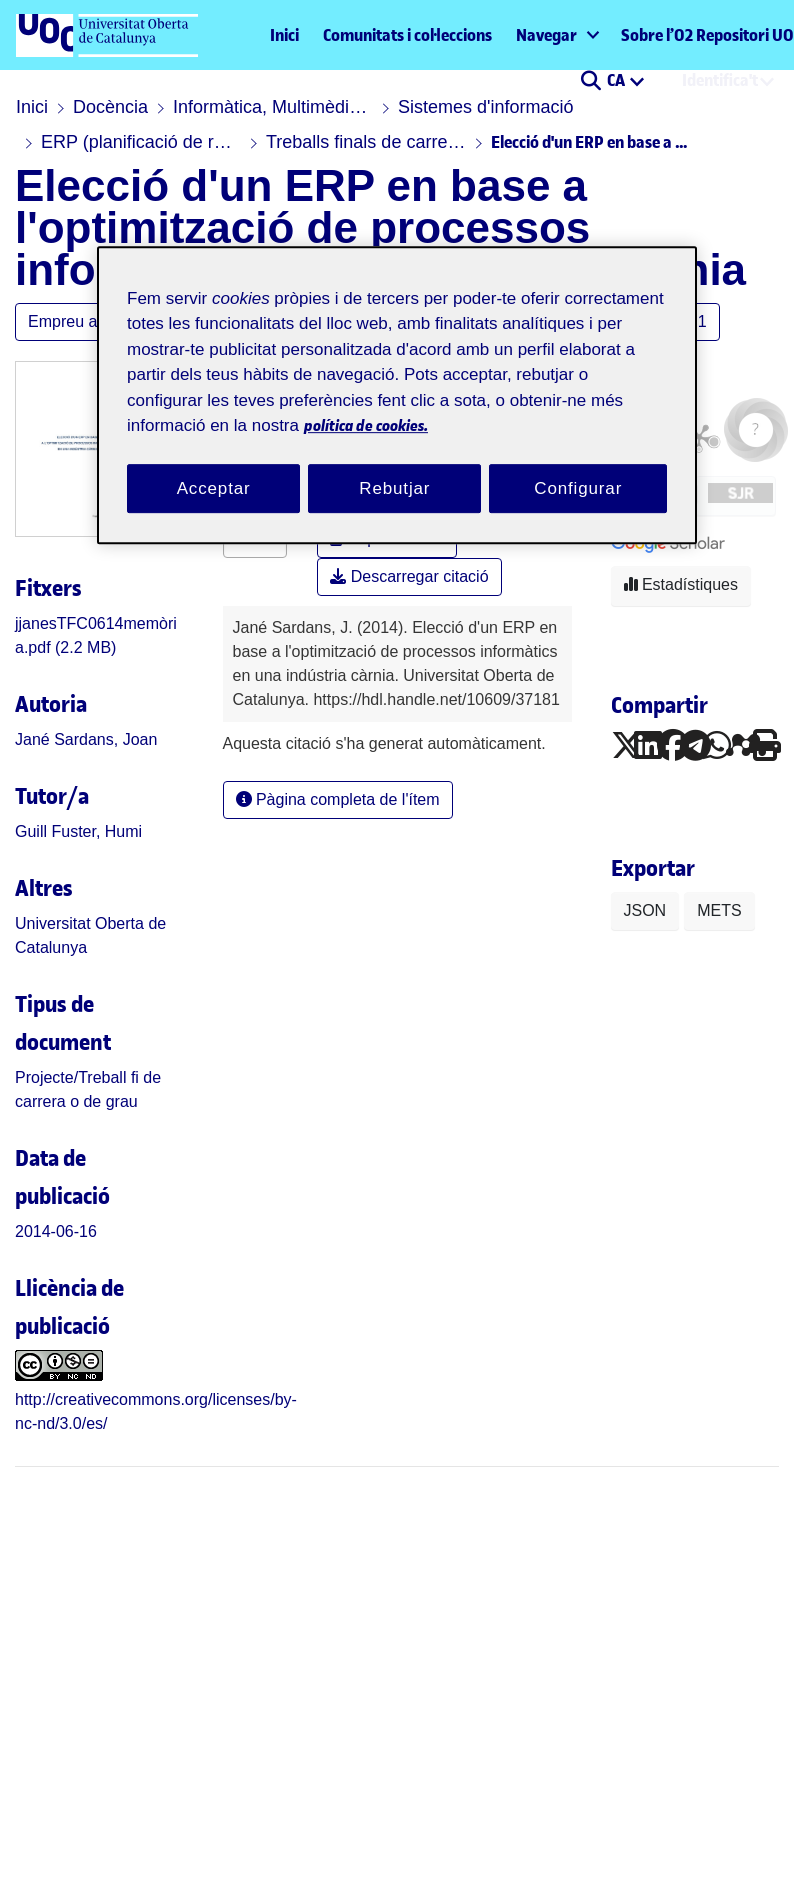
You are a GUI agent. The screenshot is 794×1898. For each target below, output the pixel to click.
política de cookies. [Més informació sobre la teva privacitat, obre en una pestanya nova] (366, 425)
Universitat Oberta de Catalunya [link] (90, 935)
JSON (645, 910)
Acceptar (214, 488)
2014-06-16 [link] (56, 1231)
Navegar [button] (546, 35)
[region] (397, 395)
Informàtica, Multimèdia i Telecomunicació (273, 107)
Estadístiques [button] (681, 584)
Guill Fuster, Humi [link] (78, 831)
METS (719, 910)
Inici (284, 35)
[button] (590, 82)
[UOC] (106, 1872)
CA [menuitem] (617, 80)
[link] (190, 1640)
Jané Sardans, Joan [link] (86, 739)
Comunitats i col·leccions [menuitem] (407, 35)
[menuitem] (556, 35)
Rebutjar (394, 488)
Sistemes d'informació (486, 107)
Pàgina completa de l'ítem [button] (338, 799)
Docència (110, 107)
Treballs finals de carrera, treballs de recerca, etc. (366, 142)
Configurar (578, 488)
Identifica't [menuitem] (720, 80)
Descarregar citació (409, 576)
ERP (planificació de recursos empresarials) (141, 142)
